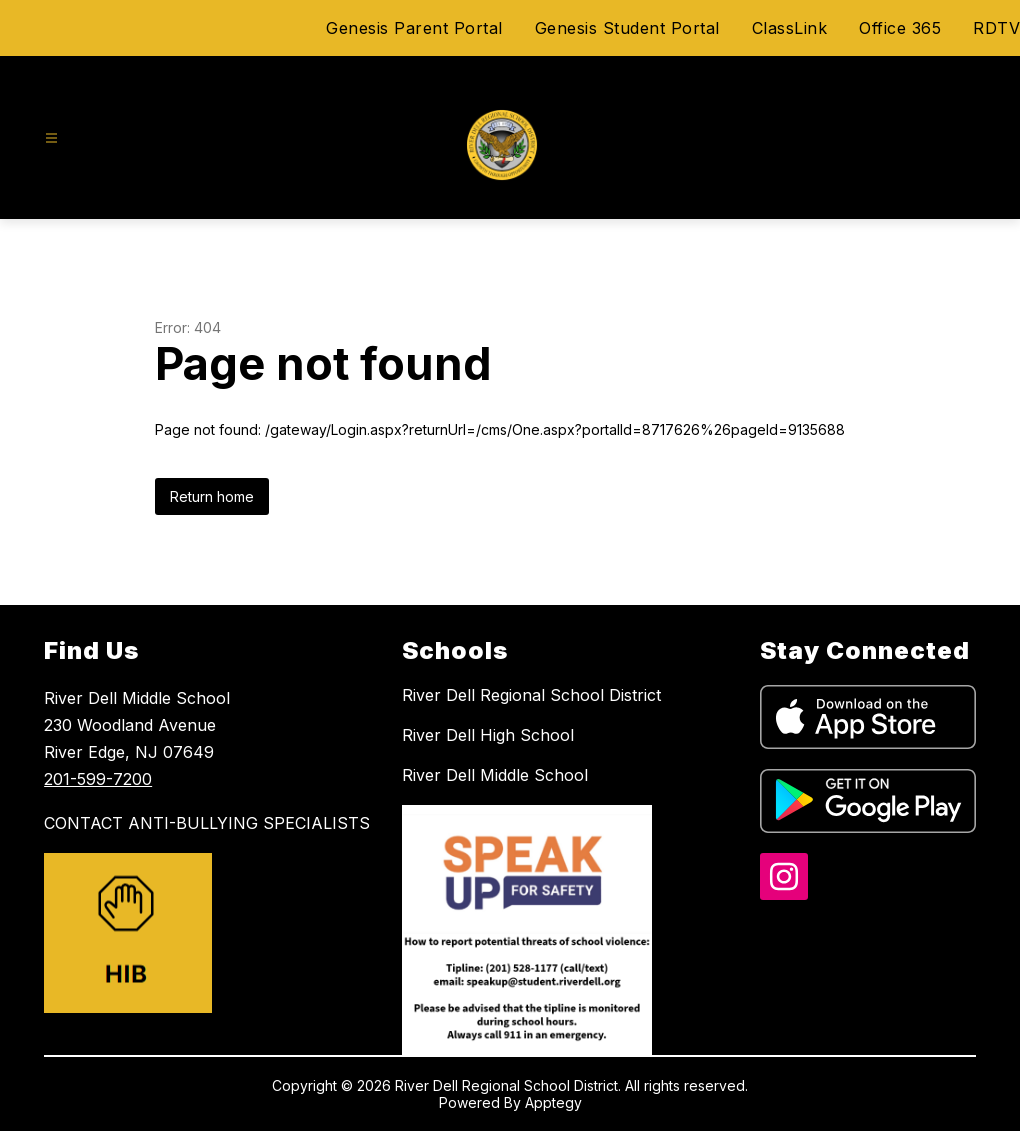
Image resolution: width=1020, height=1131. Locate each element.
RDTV (996, 28)
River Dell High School (488, 735)
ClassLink (790, 28)
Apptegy (553, 1102)
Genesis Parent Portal (414, 28)
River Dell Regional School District (531, 695)
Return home (212, 496)
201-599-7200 (98, 779)
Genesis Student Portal (627, 28)
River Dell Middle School (495, 775)
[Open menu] (51, 138)
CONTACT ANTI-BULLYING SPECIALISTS (207, 823)
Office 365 (900, 28)
